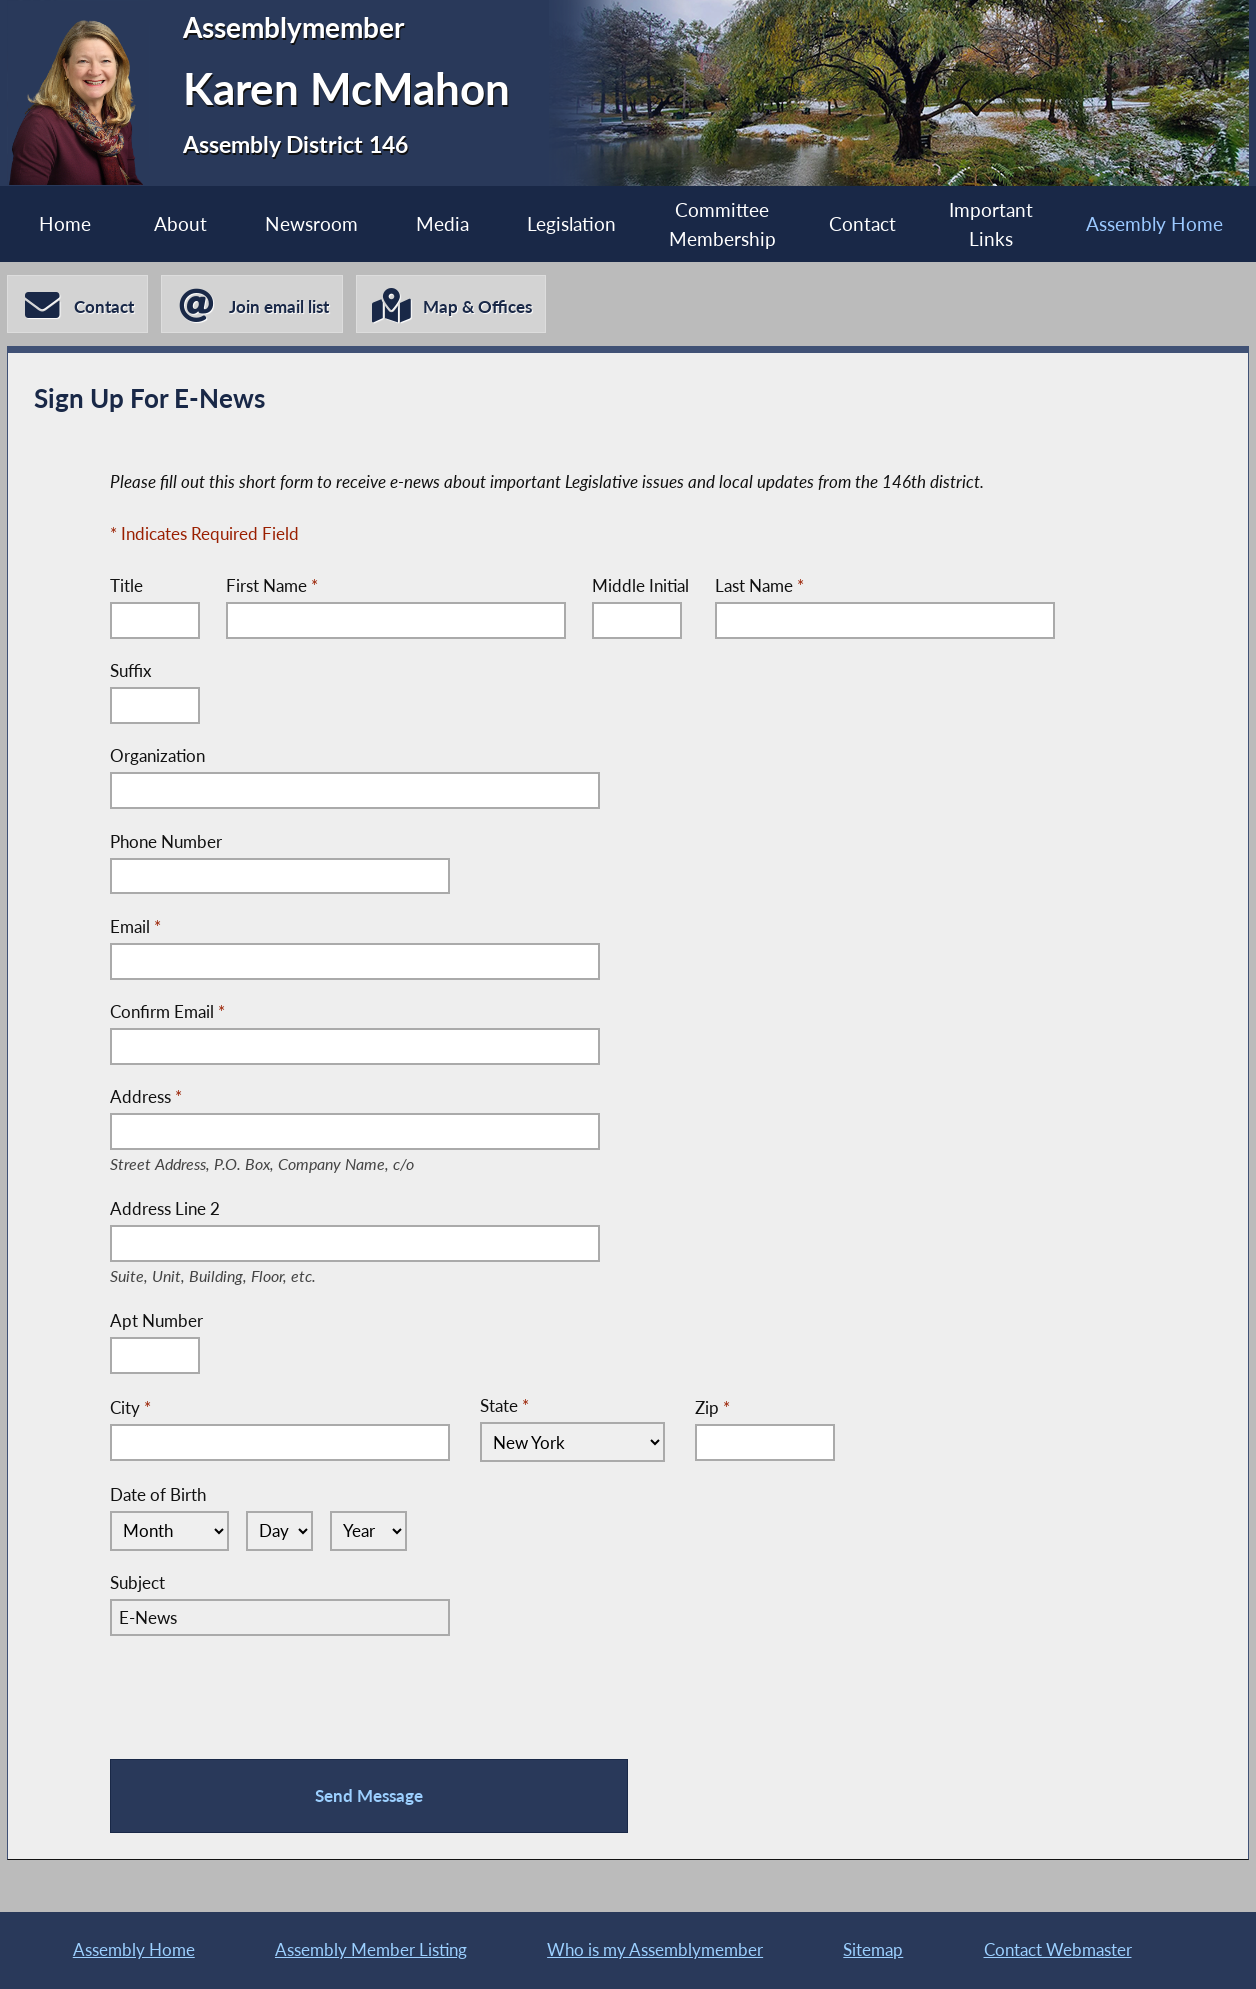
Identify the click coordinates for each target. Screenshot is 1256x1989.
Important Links (991, 224)
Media (442, 223)
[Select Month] (169, 1531)
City (130, 1407)
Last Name (759, 585)
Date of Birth (158, 1494)
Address (284, 1098)
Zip (712, 1407)
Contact (862, 223)
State (504, 1405)
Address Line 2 (228, 1210)
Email (135, 926)
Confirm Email (167, 1011)
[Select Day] (279, 1531)
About (180, 223)
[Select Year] (368, 1531)
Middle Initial (640, 585)
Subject (137, 1582)
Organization (157, 755)
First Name (272, 585)
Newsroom (311, 223)
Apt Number (156, 1320)
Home (65, 223)
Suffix (130, 670)
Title (126, 585)
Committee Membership (722, 224)
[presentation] (262, 1694)
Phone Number (166, 841)
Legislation (571, 223)
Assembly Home (1154, 223)
